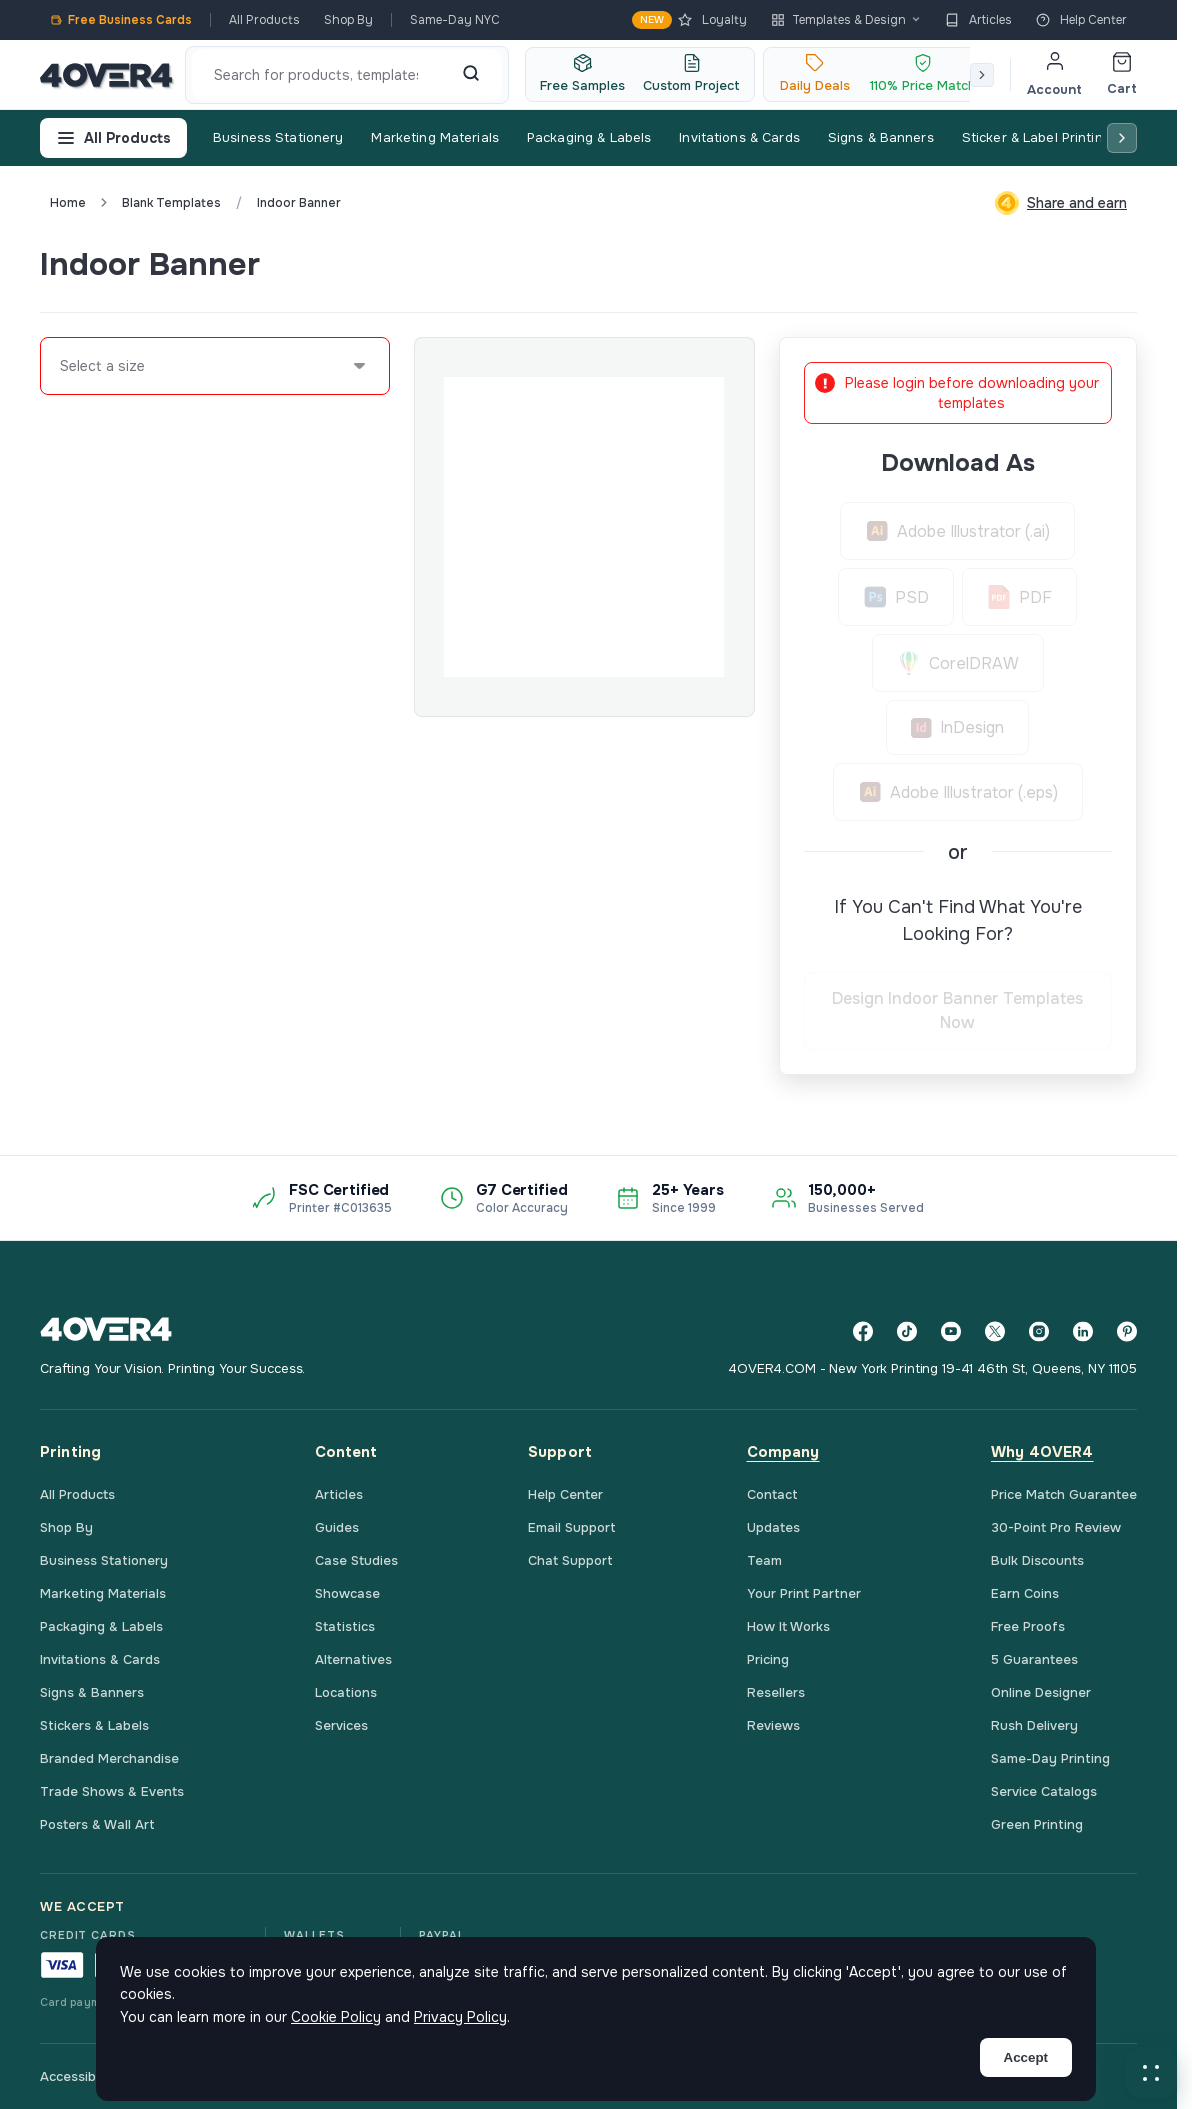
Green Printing (1037, 1824)
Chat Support (570, 1560)
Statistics (345, 1626)
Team (764, 1560)
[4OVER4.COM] (106, 75)
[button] (1151, 2073)
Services (341, 1725)
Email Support (572, 1527)
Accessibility (79, 2076)
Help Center (1081, 20)
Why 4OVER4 (1042, 1452)
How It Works (788, 1626)
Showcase (347, 1593)
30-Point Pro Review (1056, 1527)
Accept (1026, 2057)
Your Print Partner (804, 1593)
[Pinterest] (1127, 1331)
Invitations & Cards (739, 137)
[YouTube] (951, 1331)
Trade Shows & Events (112, 1791)
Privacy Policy (460, 2017)
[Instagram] (1039, 1331)
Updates (773, 1527)
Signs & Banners (881, 137)
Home (68, 203)
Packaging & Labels (589, 137)
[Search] (471, 75)
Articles (978, 20)
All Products (264, 20)
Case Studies (356, 1560)
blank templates (171, 203)
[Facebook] (863, 1331)
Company (783, 1452)
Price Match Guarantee (1064, 1494)
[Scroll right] (982, 75)
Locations (346, 1692)
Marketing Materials (434, 137)
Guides (337, 1527)
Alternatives (353, 1659)
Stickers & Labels (94, 1725)
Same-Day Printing (1050, 1758)
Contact (772, 1494)
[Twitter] (995, 1331)
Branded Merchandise (109, 1758)
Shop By (348, 20)
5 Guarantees (1034, 1659)
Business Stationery (278, 137)
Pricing (768, 1659)
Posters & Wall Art (97, 1824)
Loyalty (689, 20)
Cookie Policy (336, 2017)
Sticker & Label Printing (1036, 137)
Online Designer (1041, 1692)
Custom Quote (1064, 264)
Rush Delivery (1034, 1725)
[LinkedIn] (1083, 1331)
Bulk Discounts (1037, 1560)
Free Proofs (1028, 1626)
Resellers (776, 1692)
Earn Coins (1025, 1593)
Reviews (773, 1725)
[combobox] (61, 366)
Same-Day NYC (455, 20)
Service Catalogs (1044, 1791)
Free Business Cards (121, 20)
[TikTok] (907, 1331)
